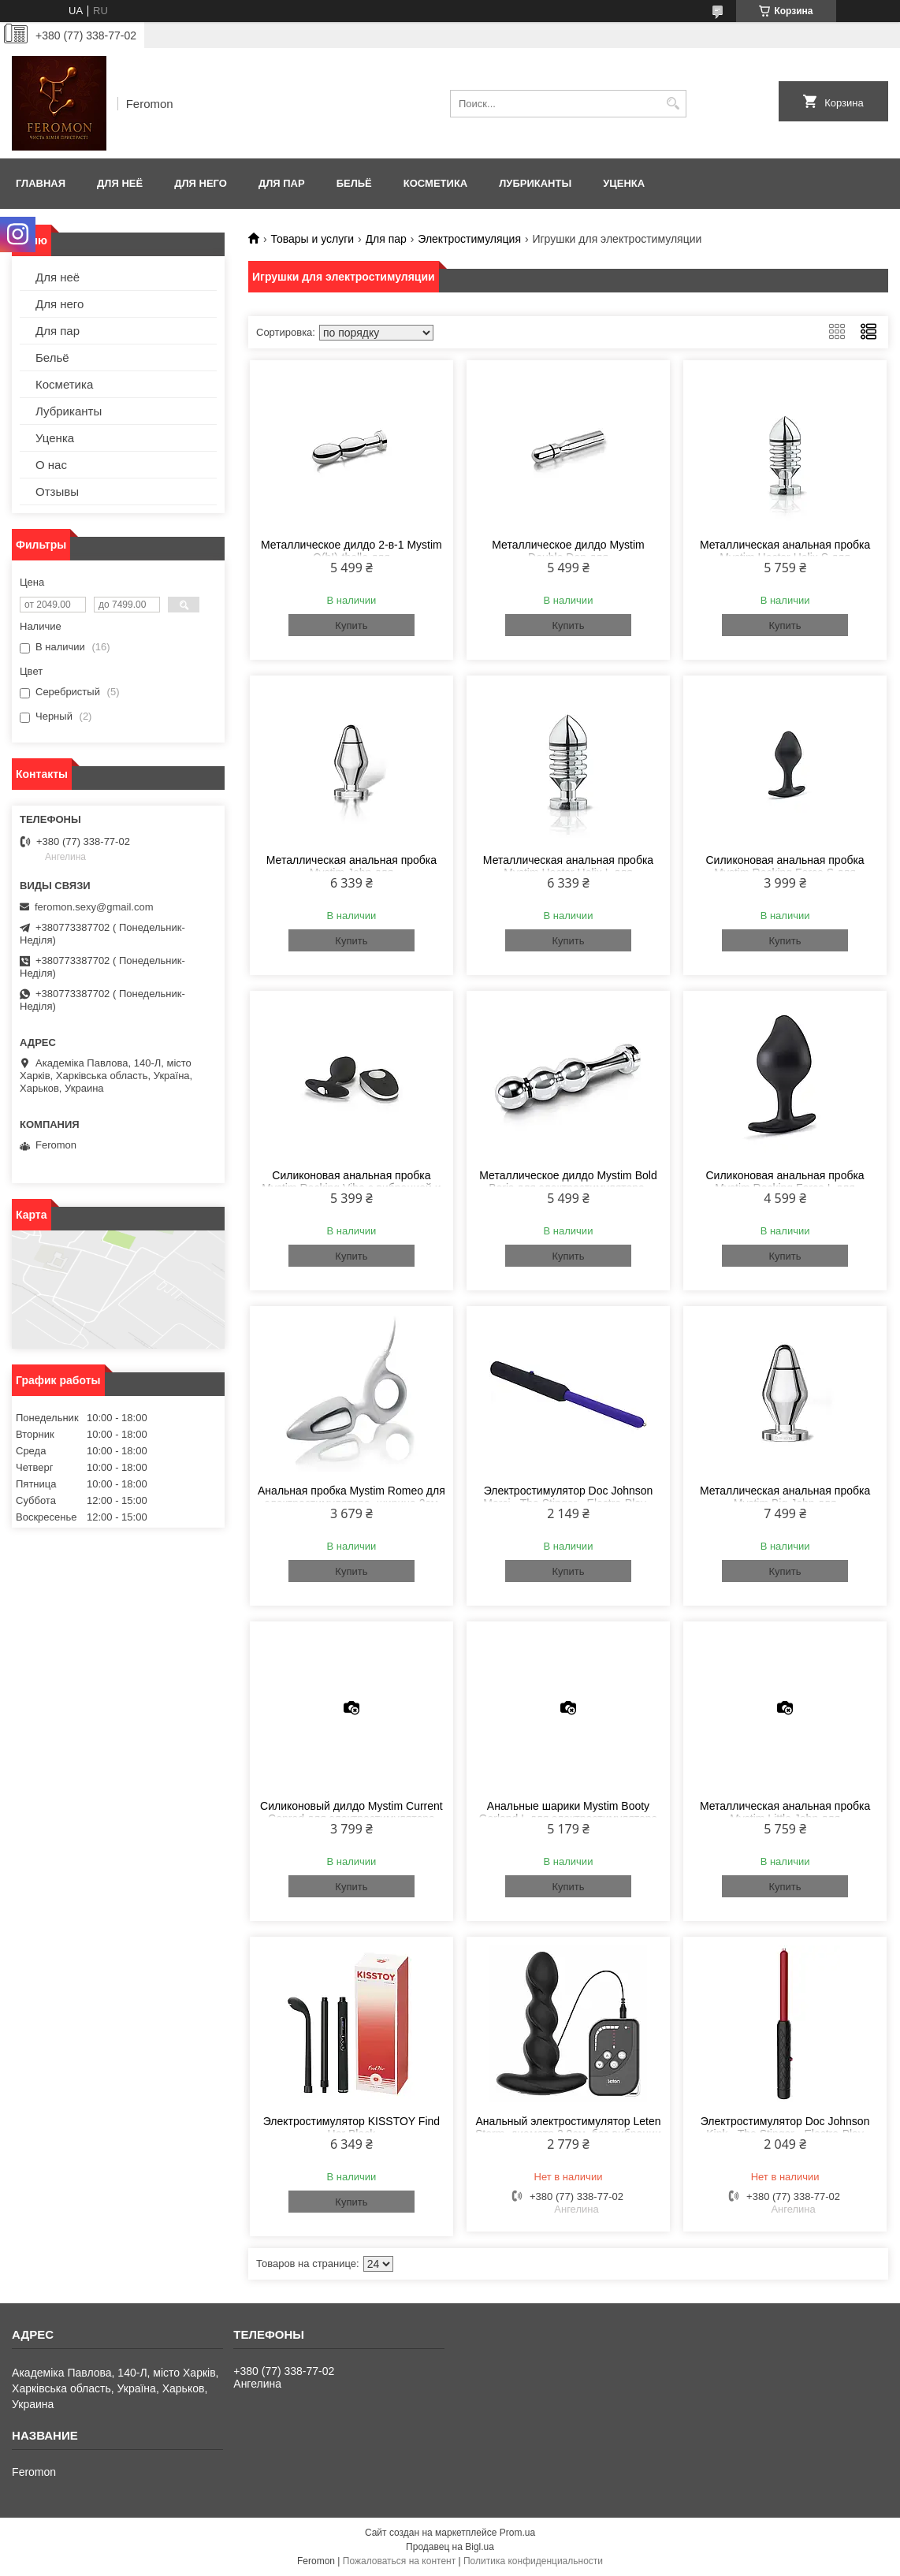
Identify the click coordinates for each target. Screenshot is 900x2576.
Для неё (120, 183)
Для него (200, 183)
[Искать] (672, 103)
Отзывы (57, 491)
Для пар (281, 183)
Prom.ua (517, 2532)
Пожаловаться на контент (399, 2561)
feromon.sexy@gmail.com (94, 907)
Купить (351, 625)
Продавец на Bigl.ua (450, 2546)
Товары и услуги (312, 239)
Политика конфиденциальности (533, 2561)
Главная (40, 183)
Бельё (354, 183)
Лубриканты (535, 183)
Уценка (624, 183)
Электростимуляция (469, 239)
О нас (51, 464)
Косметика (435, 183)
